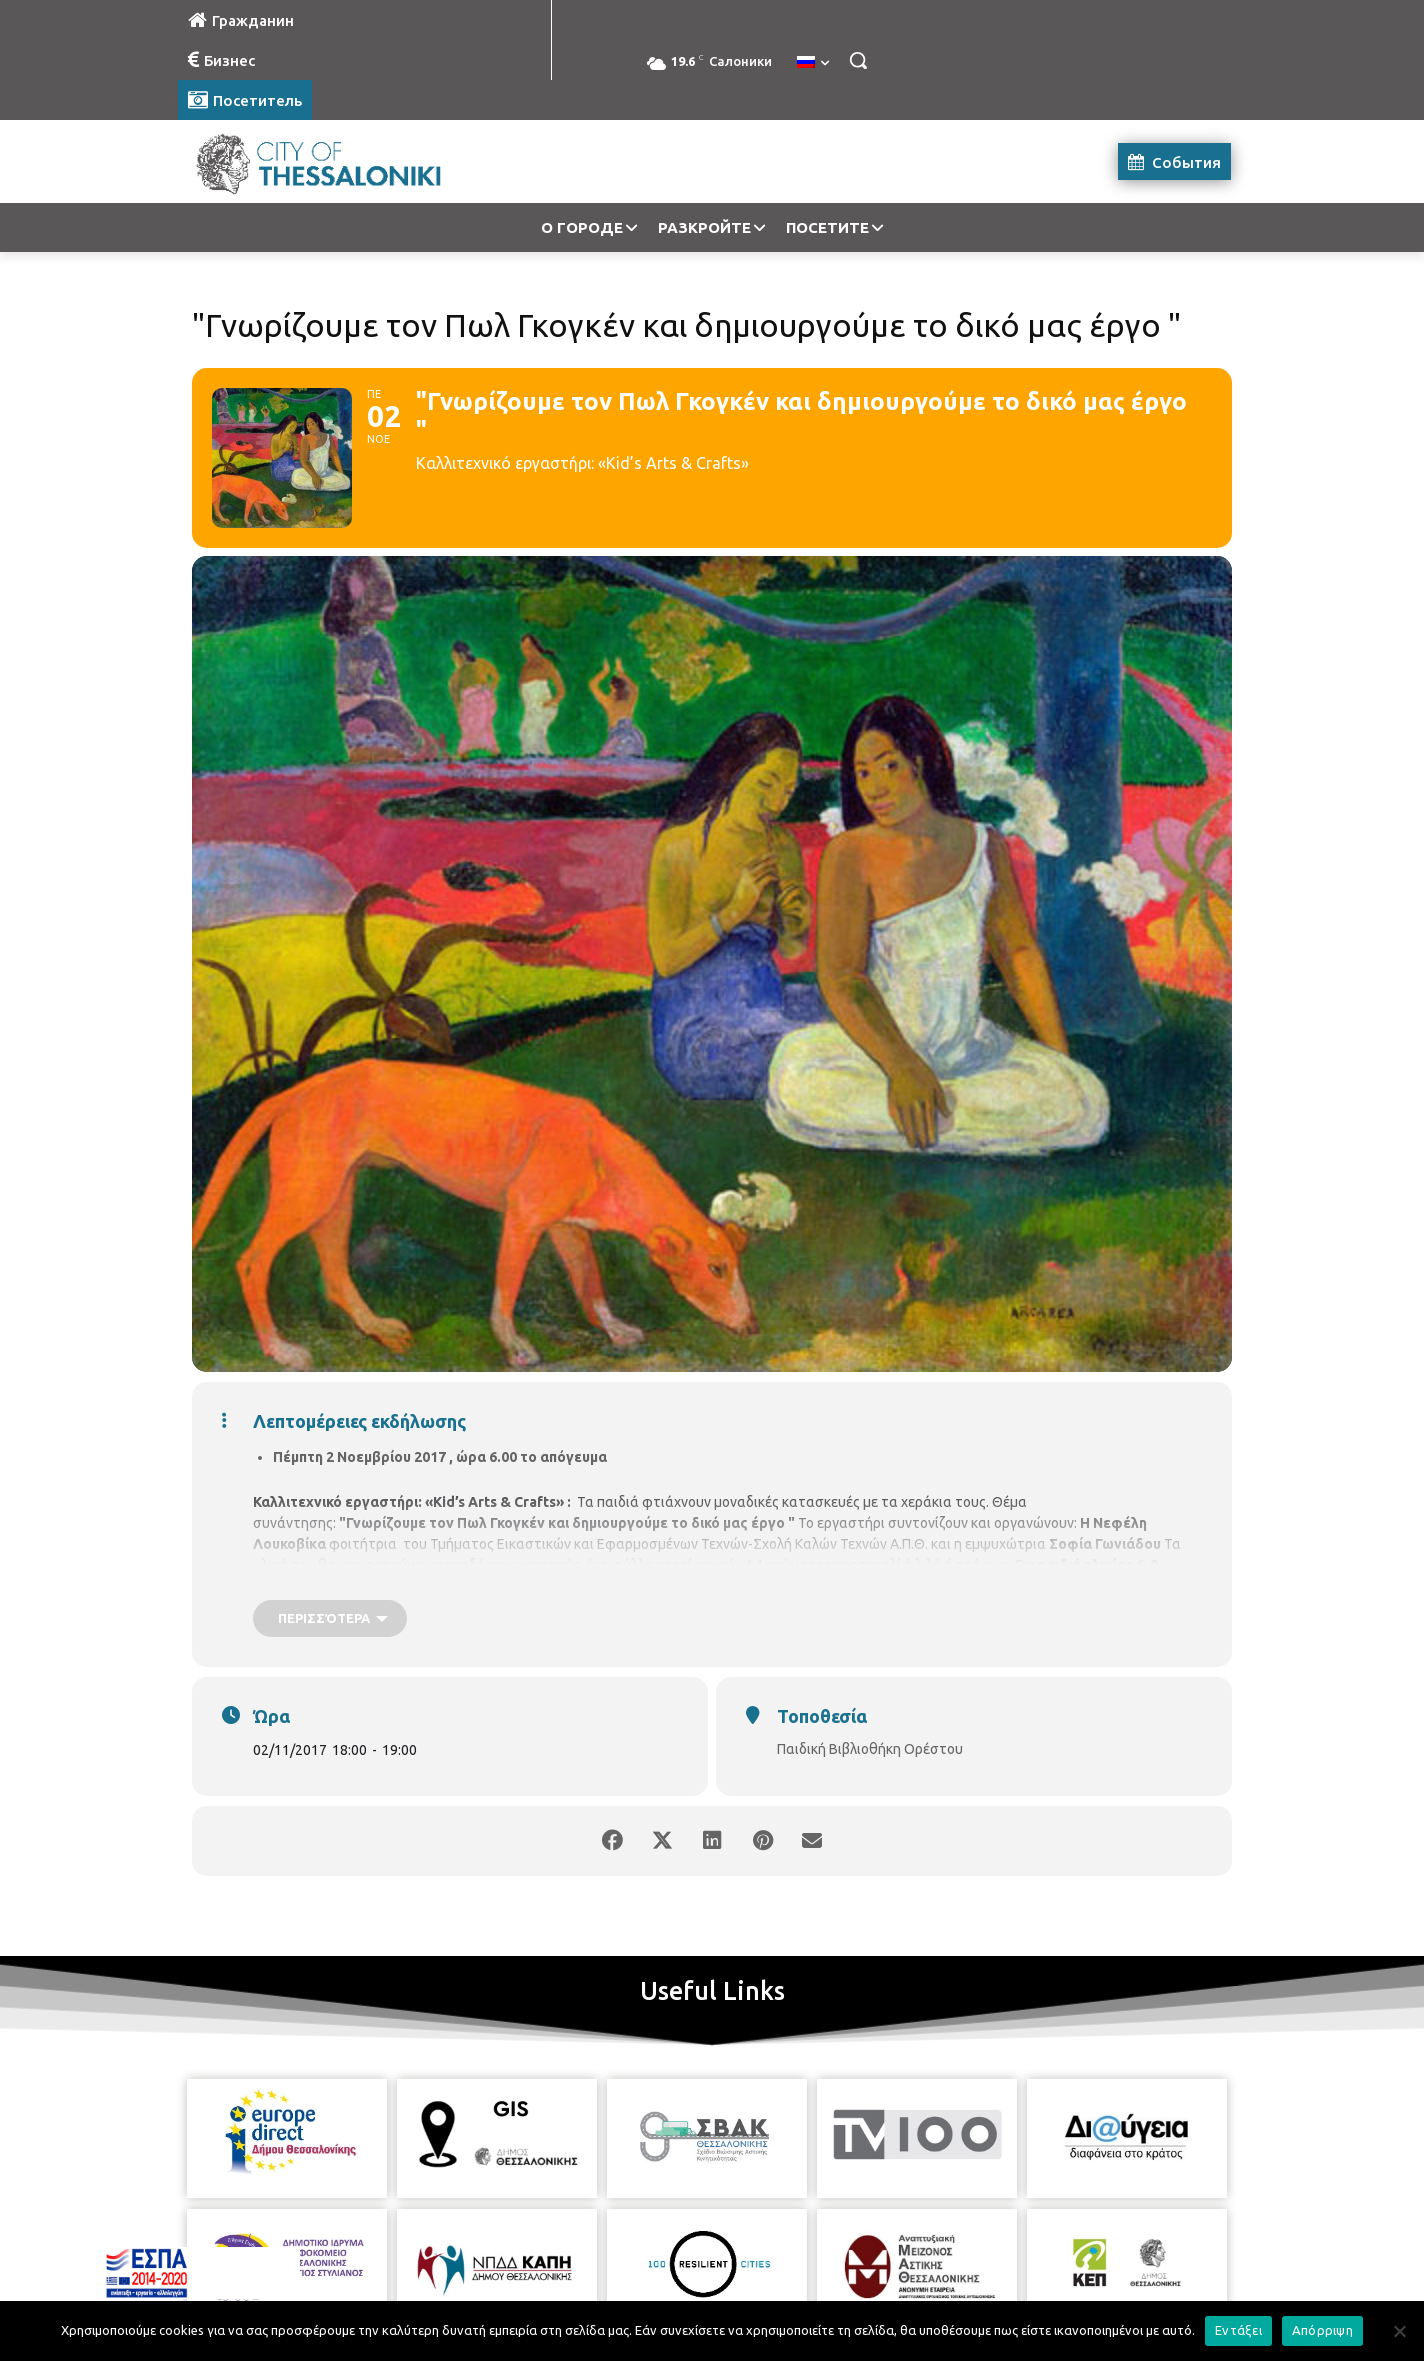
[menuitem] (813, 63)
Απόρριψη (1322, 2330)
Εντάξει (1238, 2330)
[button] (858, 60)
